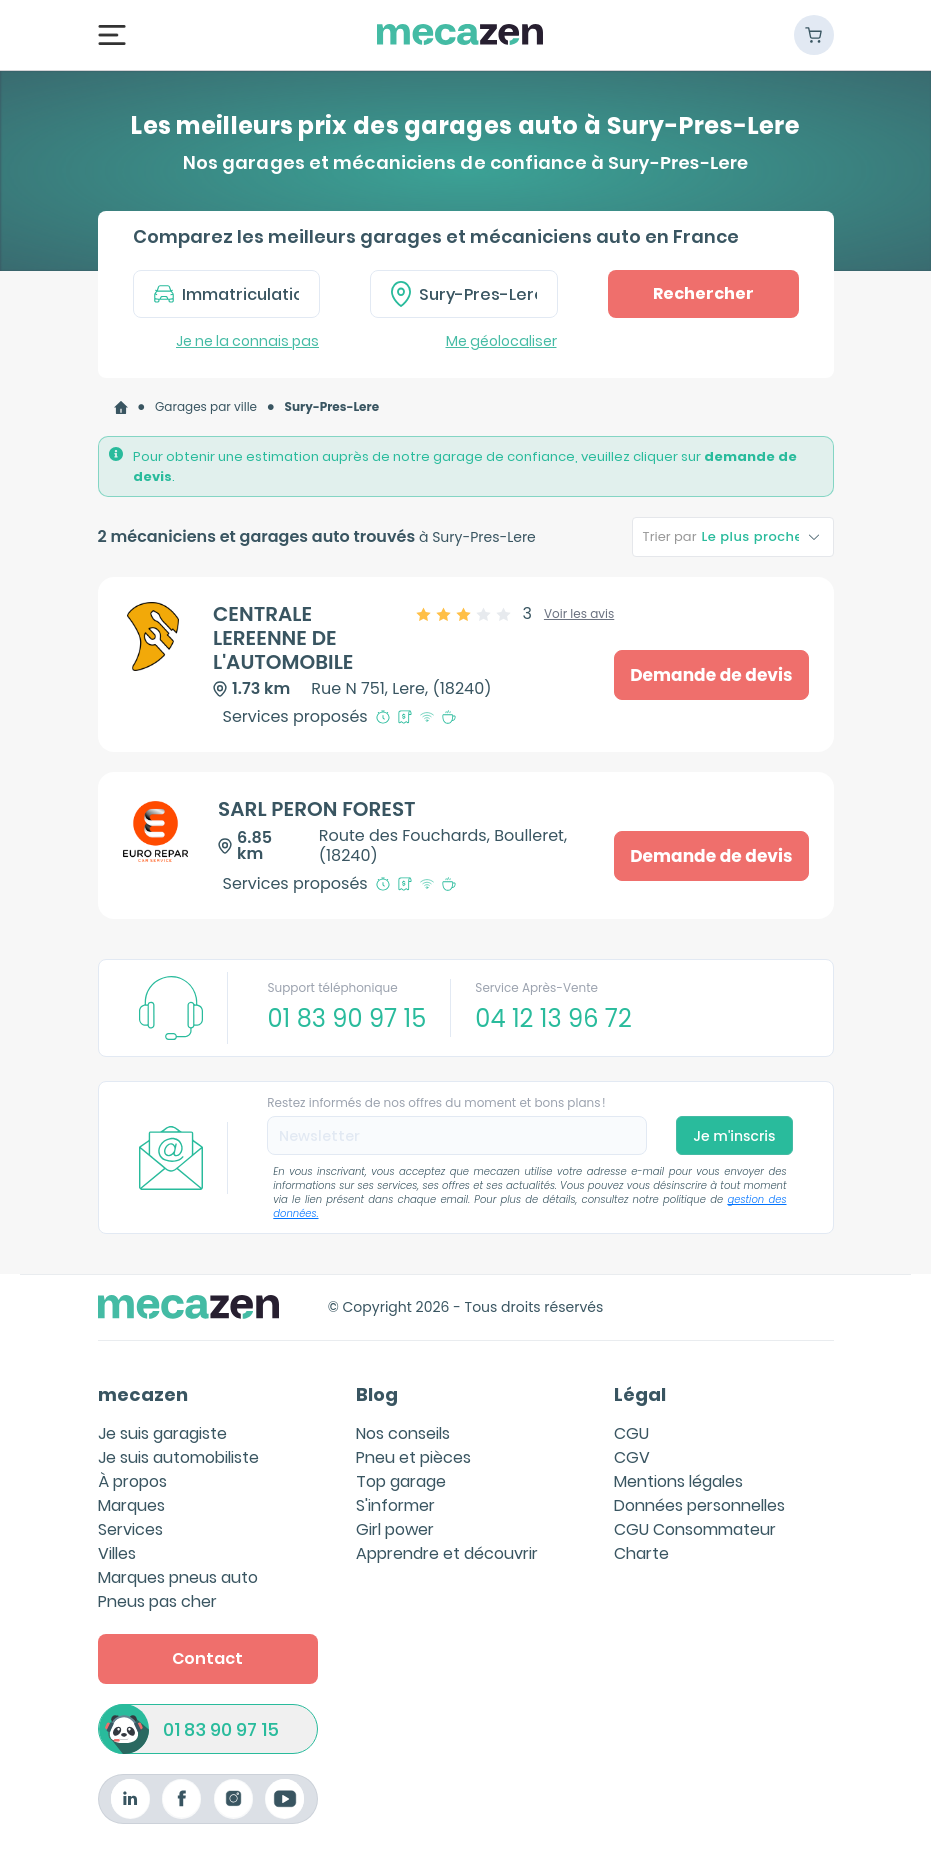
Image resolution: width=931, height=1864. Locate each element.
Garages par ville (206, 406)
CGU (631, 1433)
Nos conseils (403, 1433)
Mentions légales (678, 1481)
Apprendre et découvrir (447, 1553)
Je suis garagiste (162, 1433)
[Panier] (814, 35)
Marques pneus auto (178, 1577)
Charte (641, 1553)
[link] (121, 407)
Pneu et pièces (413, 1457)
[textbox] (478, 294)
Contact (207, 1658)
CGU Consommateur (695, 1529)
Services (130, 1529)
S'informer (395, 1505)
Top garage (401, 1481)
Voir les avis (579, 614)
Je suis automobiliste (178, 1457)
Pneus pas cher (157, 1601)
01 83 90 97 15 (221, 1729)
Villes (117, 1553)
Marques (131, 1505)
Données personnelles (699, 1505)
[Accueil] (121, 407)
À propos (132, 1481)
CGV (632, 1457)
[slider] (474, 614)
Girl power (395, 1529)
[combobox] (464, 294)
